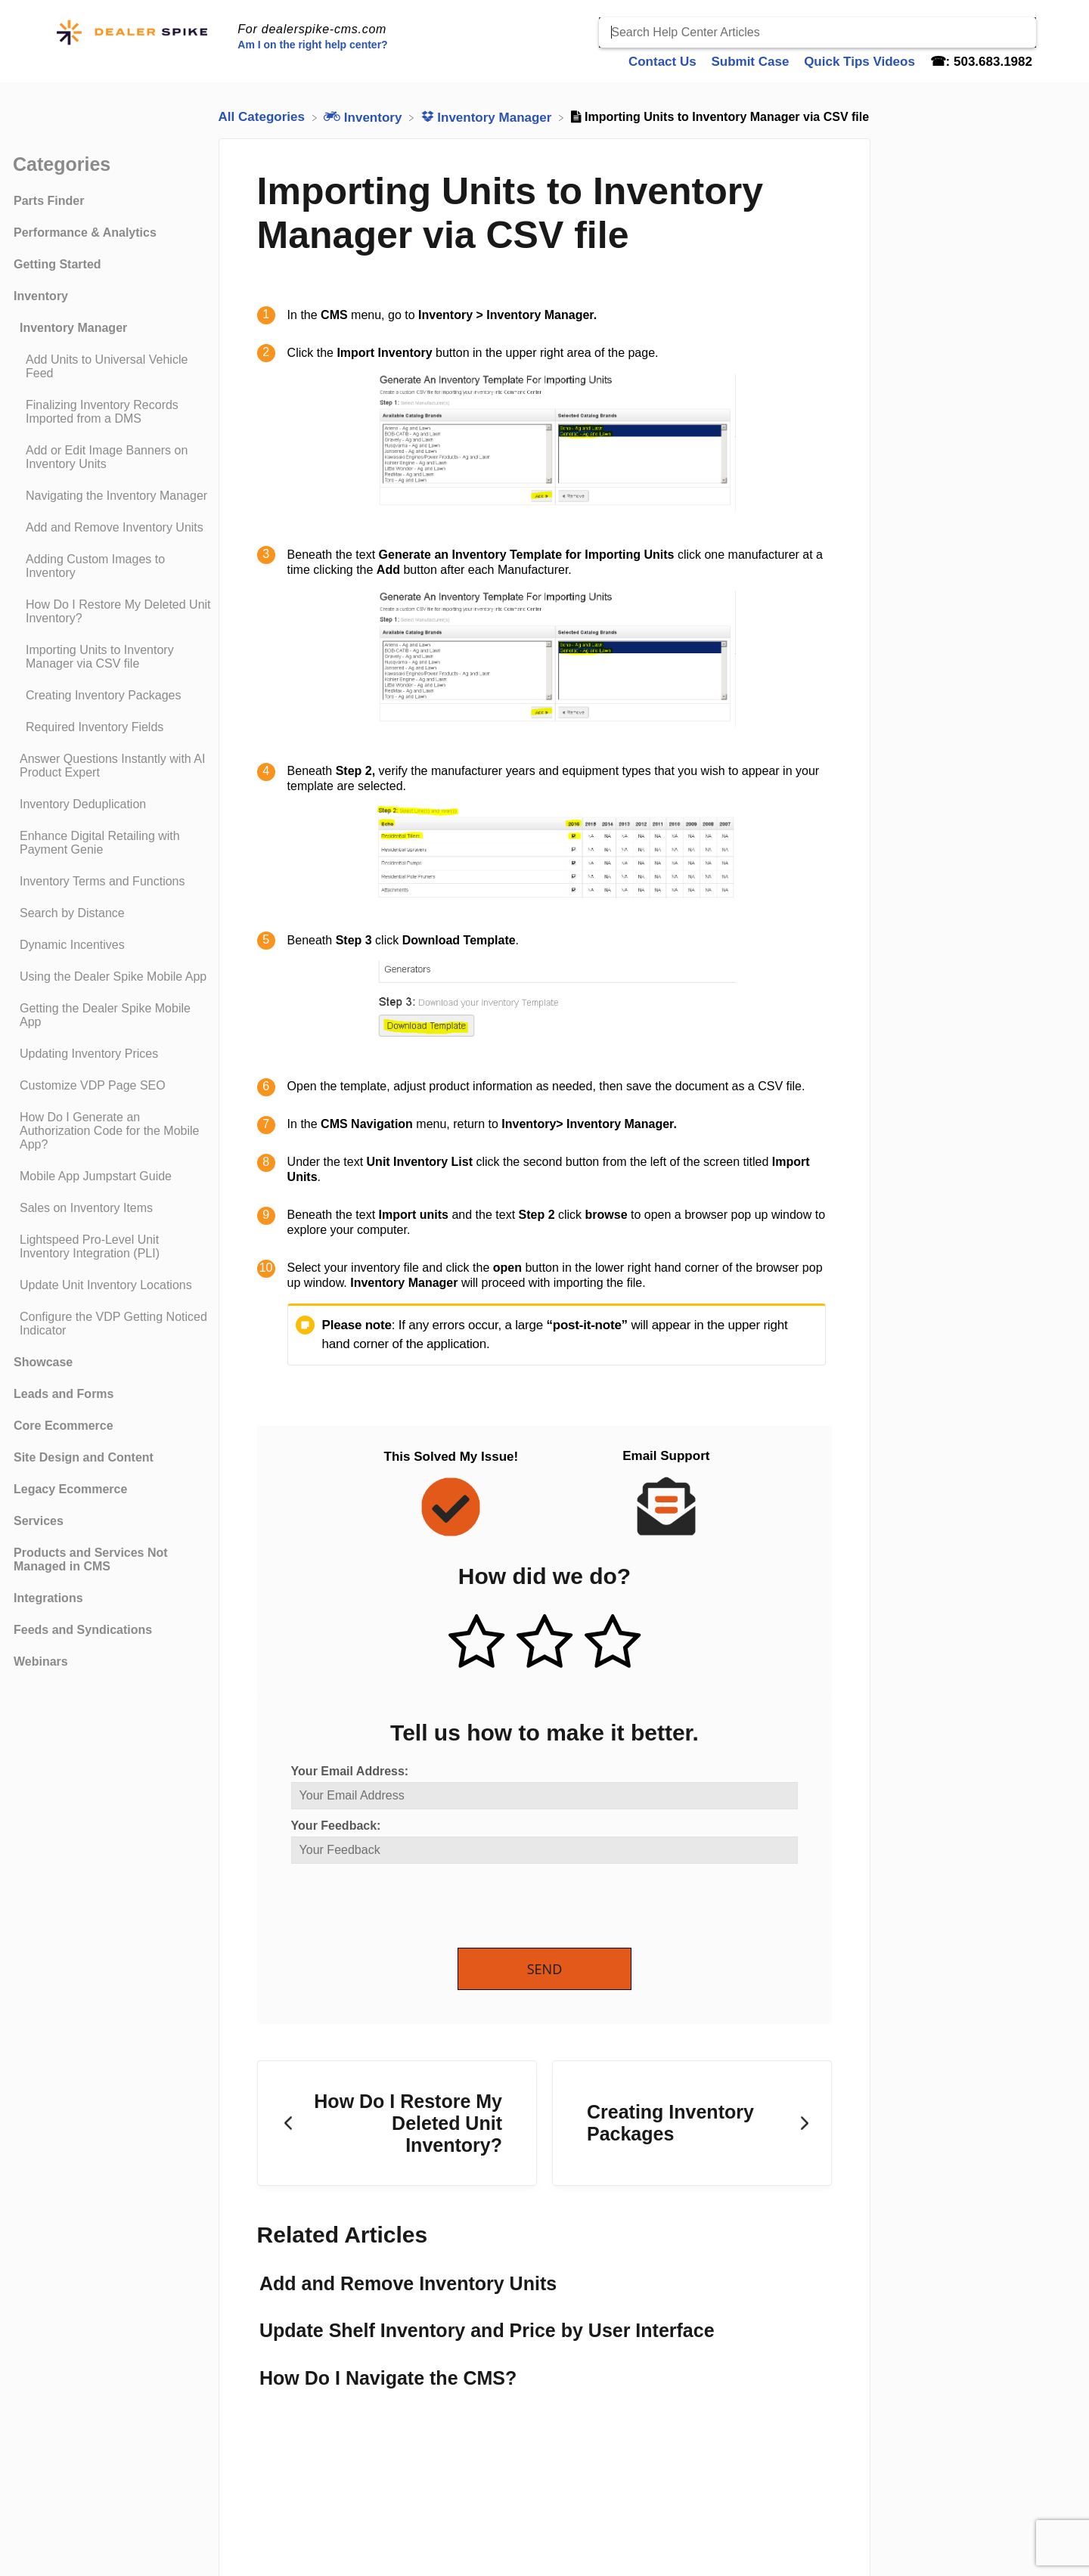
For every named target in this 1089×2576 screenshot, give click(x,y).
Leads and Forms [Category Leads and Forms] (63, 1393)
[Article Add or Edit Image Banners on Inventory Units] (113, 457)
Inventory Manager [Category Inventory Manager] (73, 327)
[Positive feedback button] (476, 1643)
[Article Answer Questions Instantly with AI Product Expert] (113, 766)
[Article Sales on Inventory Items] (113, 1208)
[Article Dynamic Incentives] (113, 945)
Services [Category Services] (39, 1520)
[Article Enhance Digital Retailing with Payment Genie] (113, 843)
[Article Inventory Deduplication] (113, 804)
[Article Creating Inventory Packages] (113, 695)
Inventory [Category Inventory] (41, 296)
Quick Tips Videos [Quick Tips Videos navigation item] (861, 61)
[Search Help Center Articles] (817, 32)
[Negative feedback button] (612, 1643)
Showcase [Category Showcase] (43, 1362)
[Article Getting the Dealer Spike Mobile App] (113, 1015)
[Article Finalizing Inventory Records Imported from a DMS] (113, 412)
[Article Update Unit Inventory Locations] (113, 1285)
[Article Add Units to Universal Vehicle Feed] (113, 366)
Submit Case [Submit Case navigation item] (752, 61)
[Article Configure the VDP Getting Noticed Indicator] (113, 1324)
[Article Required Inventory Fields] (113, 727)
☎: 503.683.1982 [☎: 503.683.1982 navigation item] (981, 61)
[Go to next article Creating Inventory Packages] (692, 2123)
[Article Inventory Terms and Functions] (113, 881)
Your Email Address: (350, 1771)
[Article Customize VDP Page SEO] (113, 1086)
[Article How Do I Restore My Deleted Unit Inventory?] (113, 611)
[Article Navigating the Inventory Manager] (113, 496)
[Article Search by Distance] (113, 913)
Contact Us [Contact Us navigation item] (664, 61)
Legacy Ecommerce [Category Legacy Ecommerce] (70, 1489)
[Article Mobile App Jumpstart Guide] (113, 1176)
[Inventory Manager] (488, 117)
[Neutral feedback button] (544, 1643)
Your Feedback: (336, 1825)
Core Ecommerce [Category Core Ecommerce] (63, 1425)
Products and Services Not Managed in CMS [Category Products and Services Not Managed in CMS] (91, 1559)
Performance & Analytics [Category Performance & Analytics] (85, 232)
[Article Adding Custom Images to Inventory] (113, 566)
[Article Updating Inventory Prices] (113, 1054)
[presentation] (406, 1906)
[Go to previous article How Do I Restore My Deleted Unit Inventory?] (397, 2123)
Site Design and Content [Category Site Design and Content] (84, 1457)
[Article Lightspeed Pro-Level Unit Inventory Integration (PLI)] (113, 1246)
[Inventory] (364, 117)
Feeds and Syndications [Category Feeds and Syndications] (83, 1629)
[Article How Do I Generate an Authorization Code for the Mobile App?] (113, 1131)
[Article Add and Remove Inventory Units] (113, 528)
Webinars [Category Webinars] (41, 1661)
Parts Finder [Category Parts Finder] (49, 200)
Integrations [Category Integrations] (48, 1598)
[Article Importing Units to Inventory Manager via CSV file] (113, 657)
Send (545, 1969)
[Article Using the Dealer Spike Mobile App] (113, 977)
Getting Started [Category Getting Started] (57, 264)
